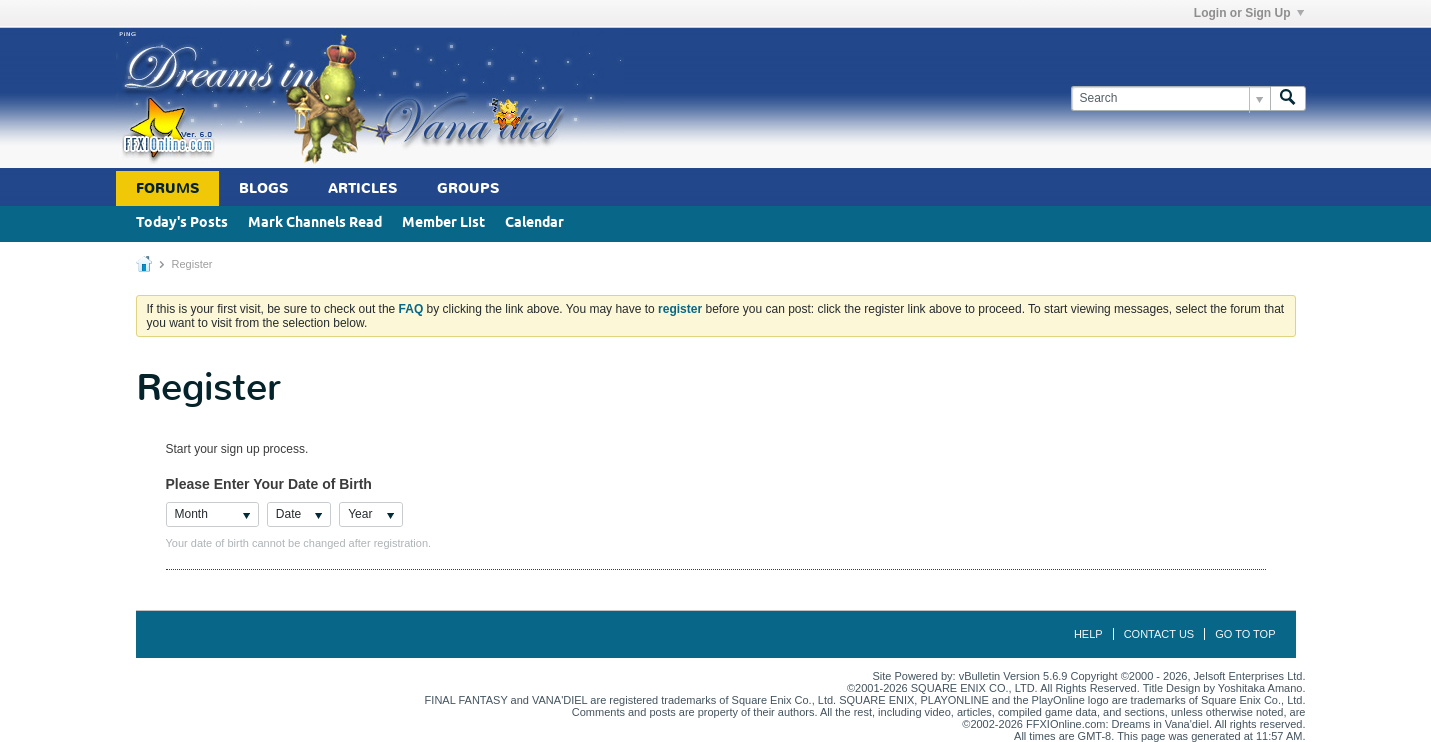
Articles (362, 188)
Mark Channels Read (315, 223)
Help (1088, 634)
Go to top (1245, 634)
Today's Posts (182, 223)
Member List (443, 223)
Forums (167, 188)
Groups (468, 188)
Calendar (534, 223)
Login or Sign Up (1249, 13)
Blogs (263, 188)
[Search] (1170, 98)
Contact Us (1159, 634)
